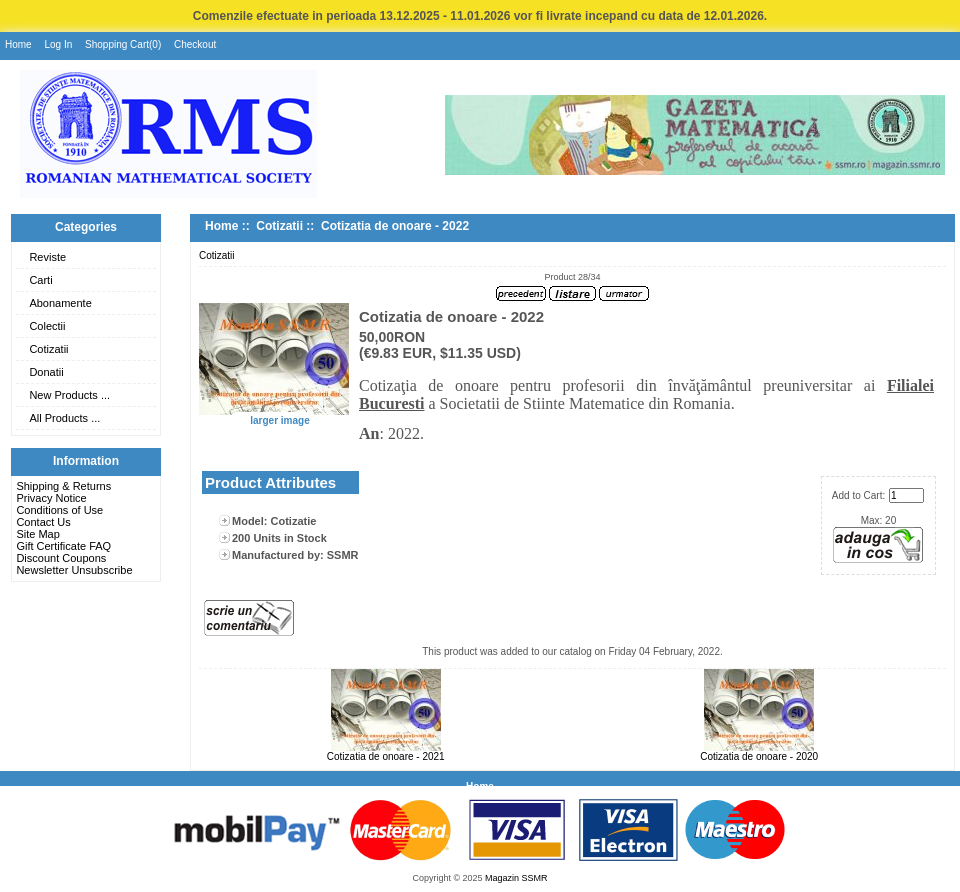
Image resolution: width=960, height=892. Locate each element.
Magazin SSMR (516, 878)
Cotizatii (48, 349)
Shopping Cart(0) (123, 44)
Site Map (37, 534)
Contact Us (43, 522)
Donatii (46, 372)
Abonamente (60, 303)
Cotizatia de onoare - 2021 (386, 756)
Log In (58, 44)
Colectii (47, 326)
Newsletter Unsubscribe (74, 570)
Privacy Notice (51, 498)
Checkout (195, 44)
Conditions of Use (59, 510)
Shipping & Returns (63, 486)
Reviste (47, 257)
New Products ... (69, 395)
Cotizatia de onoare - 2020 (759, 756)
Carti (40, 280)
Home (18, 44)
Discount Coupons (61, 558)
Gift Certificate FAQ (63, 546)
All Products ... (64, 418)
